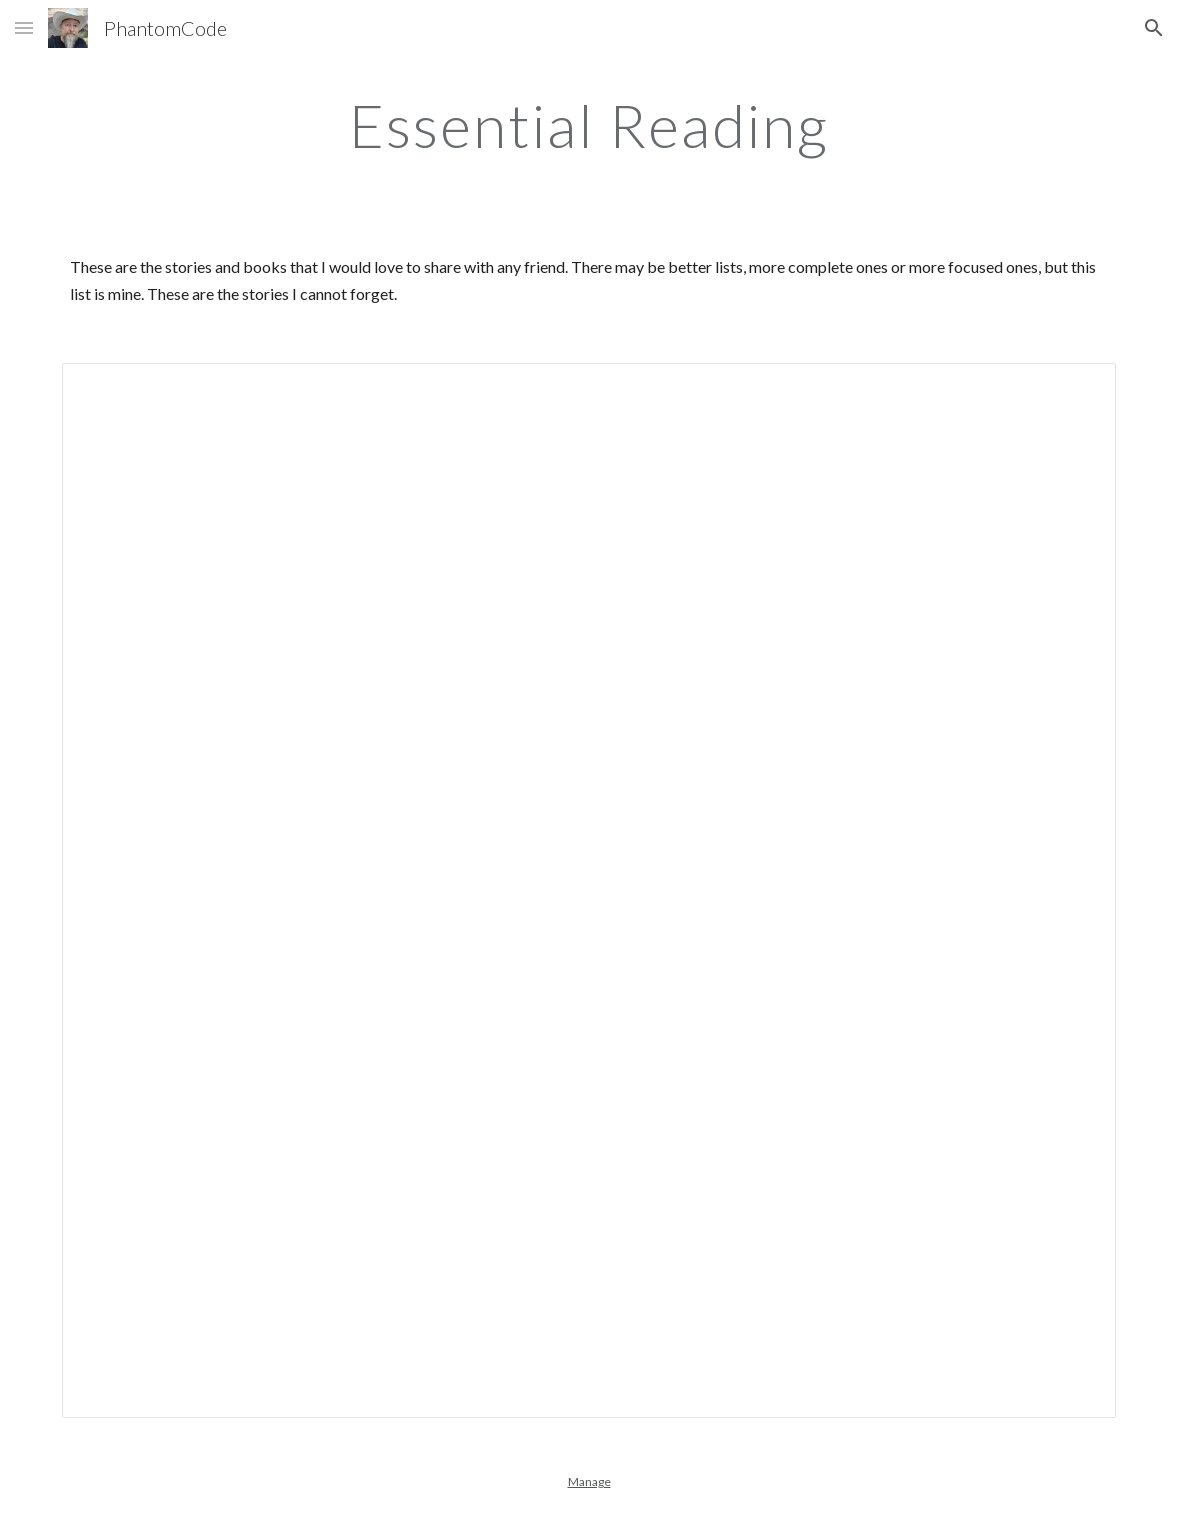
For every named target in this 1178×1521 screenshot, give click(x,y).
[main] (589, 125)
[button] (24, 27)
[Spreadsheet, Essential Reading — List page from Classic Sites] (589, 890)
